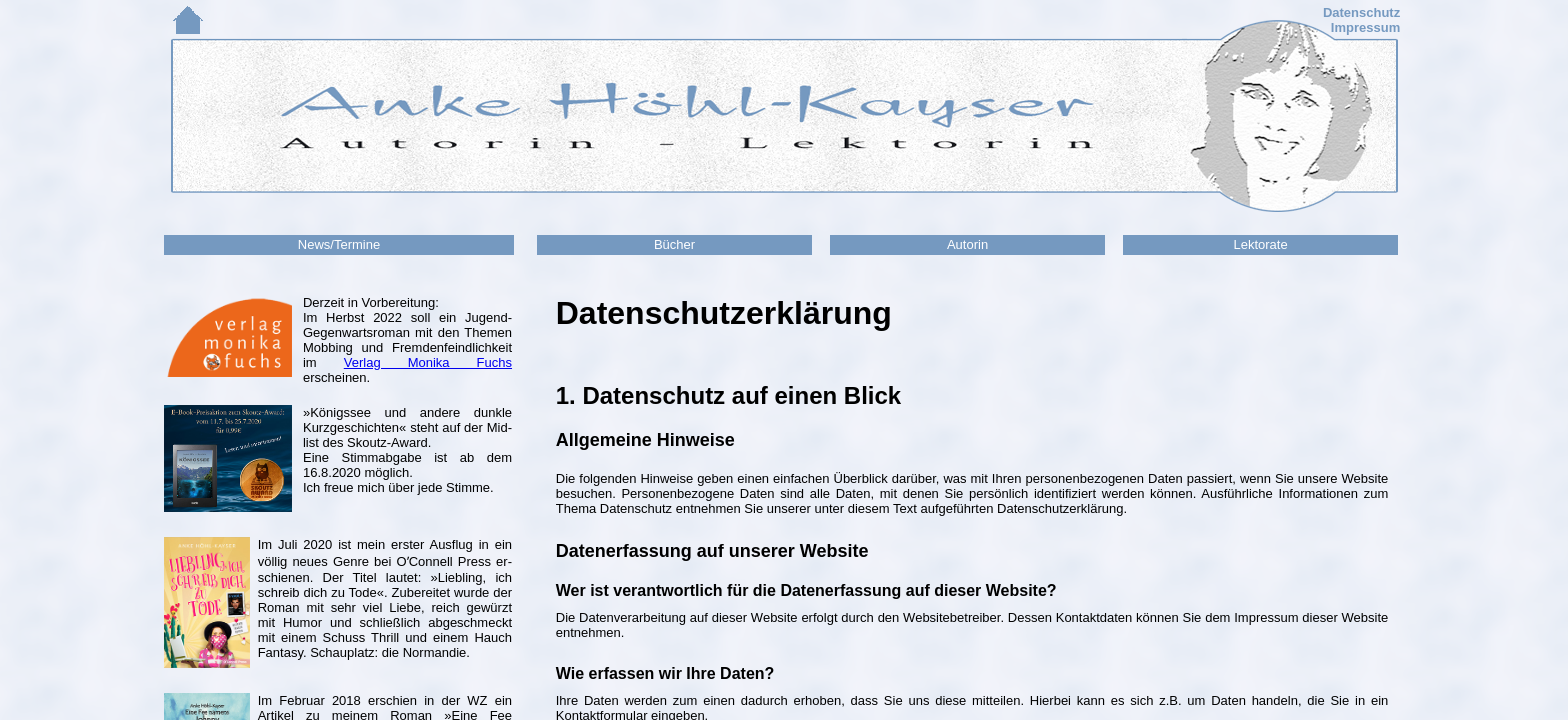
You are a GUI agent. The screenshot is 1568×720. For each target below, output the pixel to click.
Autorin (967, 244)
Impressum (1365, 27)
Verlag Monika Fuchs (428, 362)
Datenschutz (1361, 12)
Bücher (674, 244)
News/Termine (339, 244)
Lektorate (1260, 244)
